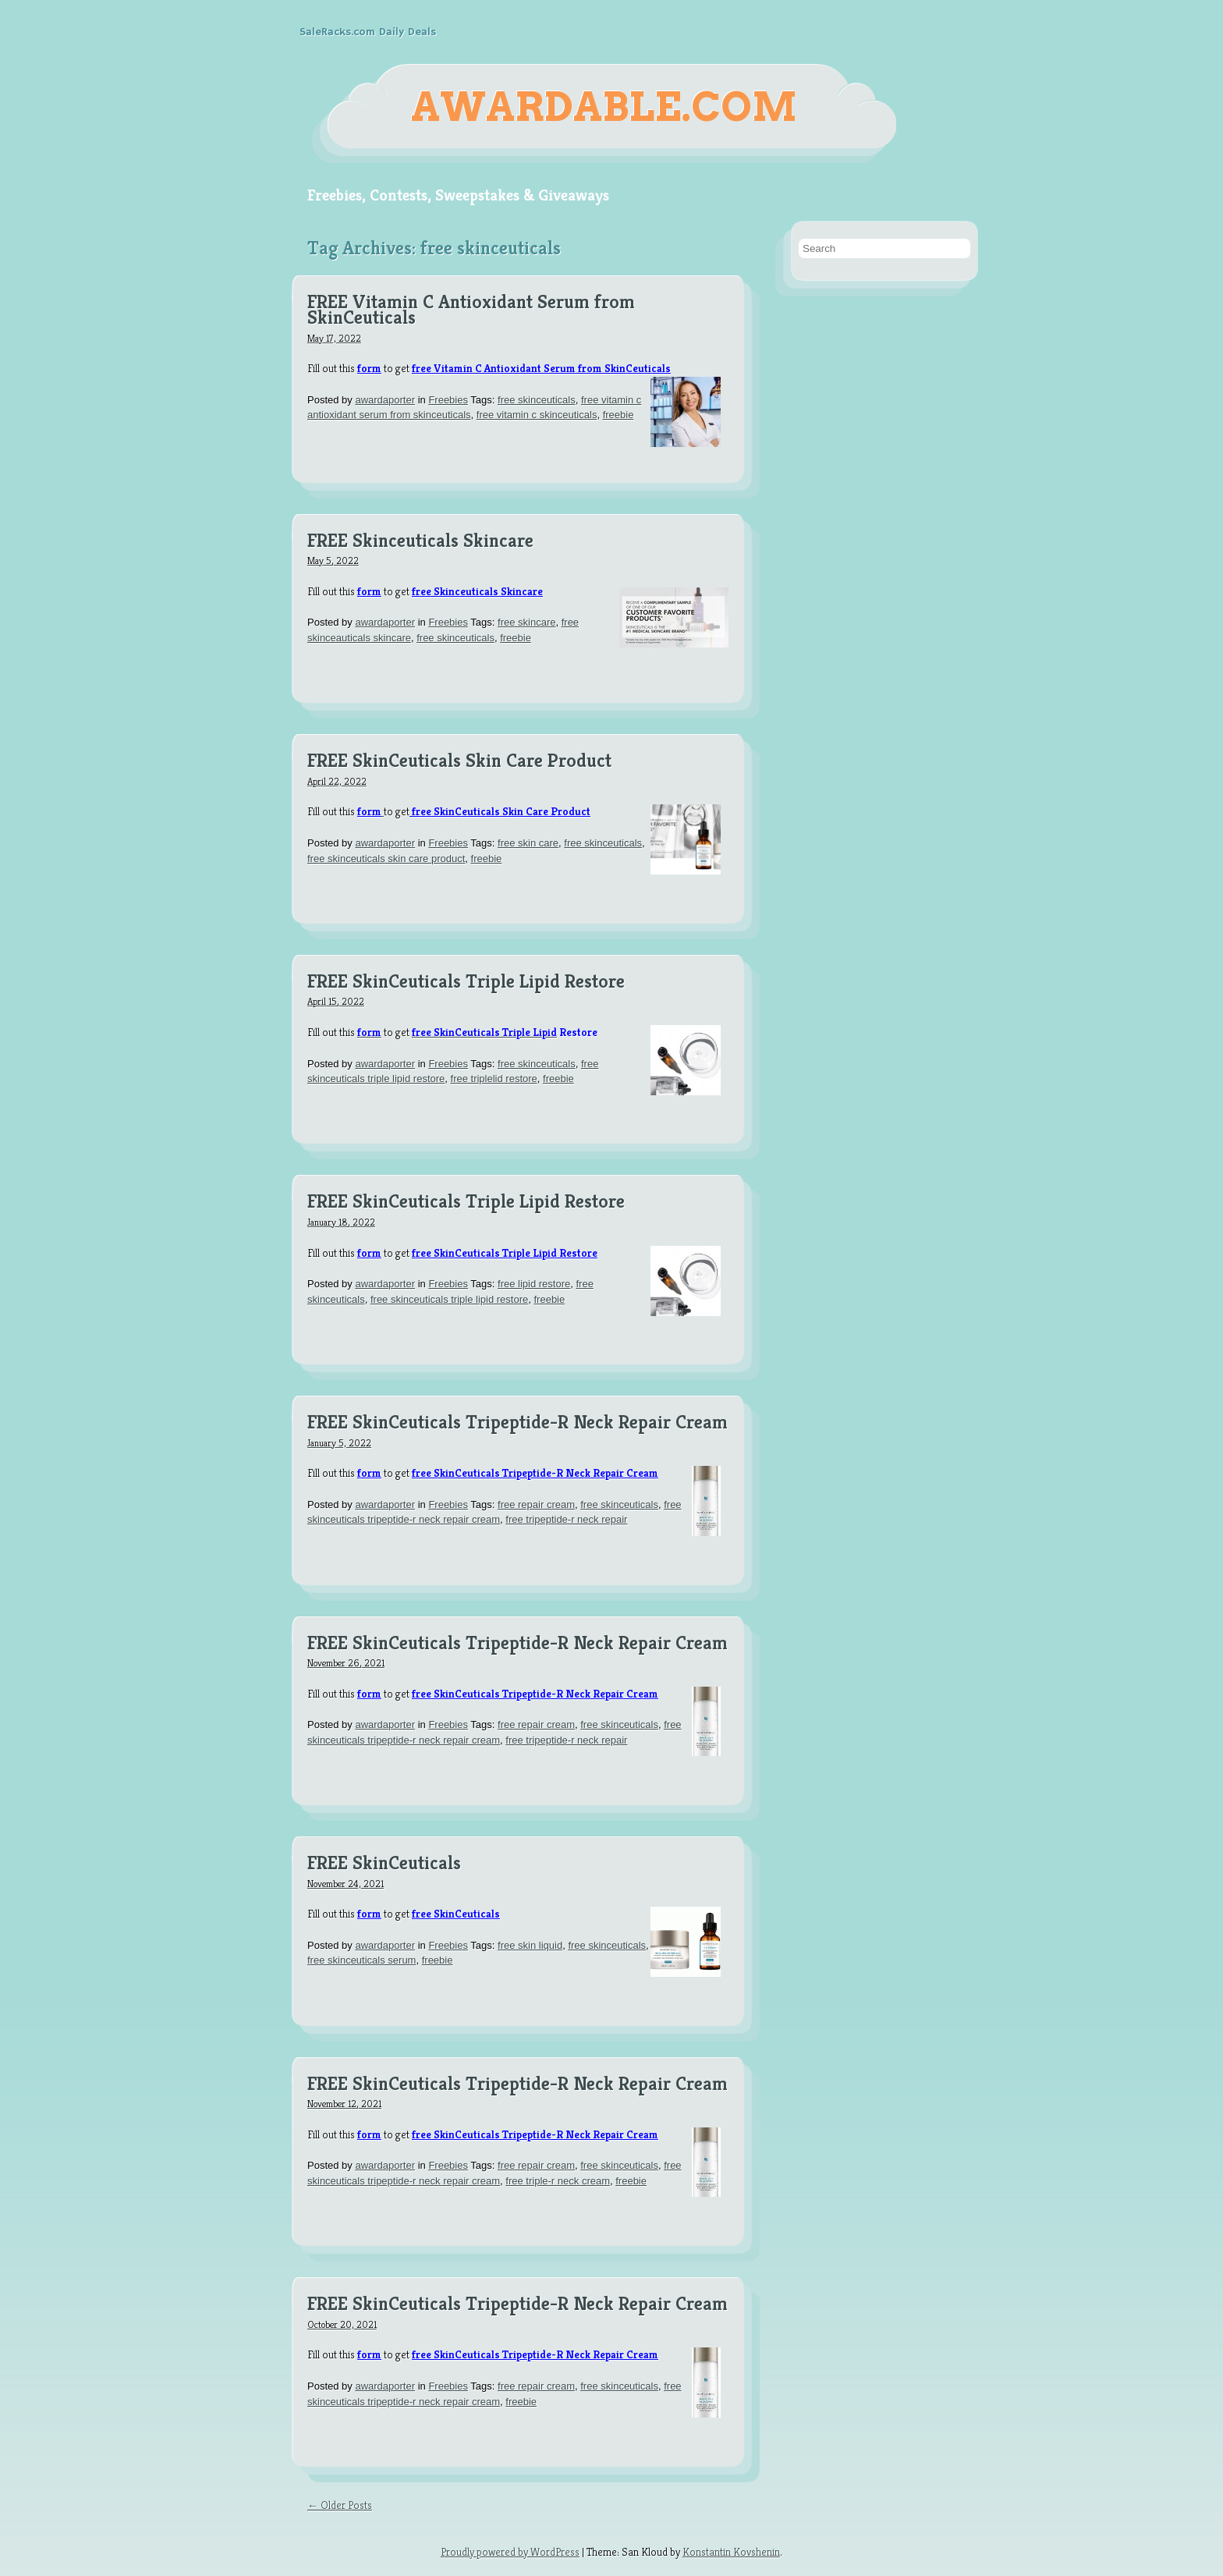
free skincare (526, 622)
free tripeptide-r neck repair (566, 1519)
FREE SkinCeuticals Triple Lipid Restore (466, 982)
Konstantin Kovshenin (731, 2552)
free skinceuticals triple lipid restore (449, 1299)
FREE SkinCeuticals (384, 1864)
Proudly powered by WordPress (510, 2552)
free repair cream (536, 1504)
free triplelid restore (494, 1078)
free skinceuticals (537, 400)
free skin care (528, 843)
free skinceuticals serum (361, 1960)
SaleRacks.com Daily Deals (368, 32)
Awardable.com (604, 106)
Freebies (448, 400)
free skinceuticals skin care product (386, 858)
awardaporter (385, 400)
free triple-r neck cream (557, 2181)
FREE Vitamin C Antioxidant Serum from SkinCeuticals (471, 310)
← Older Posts (339, 2505)
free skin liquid (530, 1945)
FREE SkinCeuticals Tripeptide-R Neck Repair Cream (517, 1423)
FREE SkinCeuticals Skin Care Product (459, 761)
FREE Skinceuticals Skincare (420, 541)
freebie (618, 414)
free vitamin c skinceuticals (537, 414)
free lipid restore (534, 1284)
